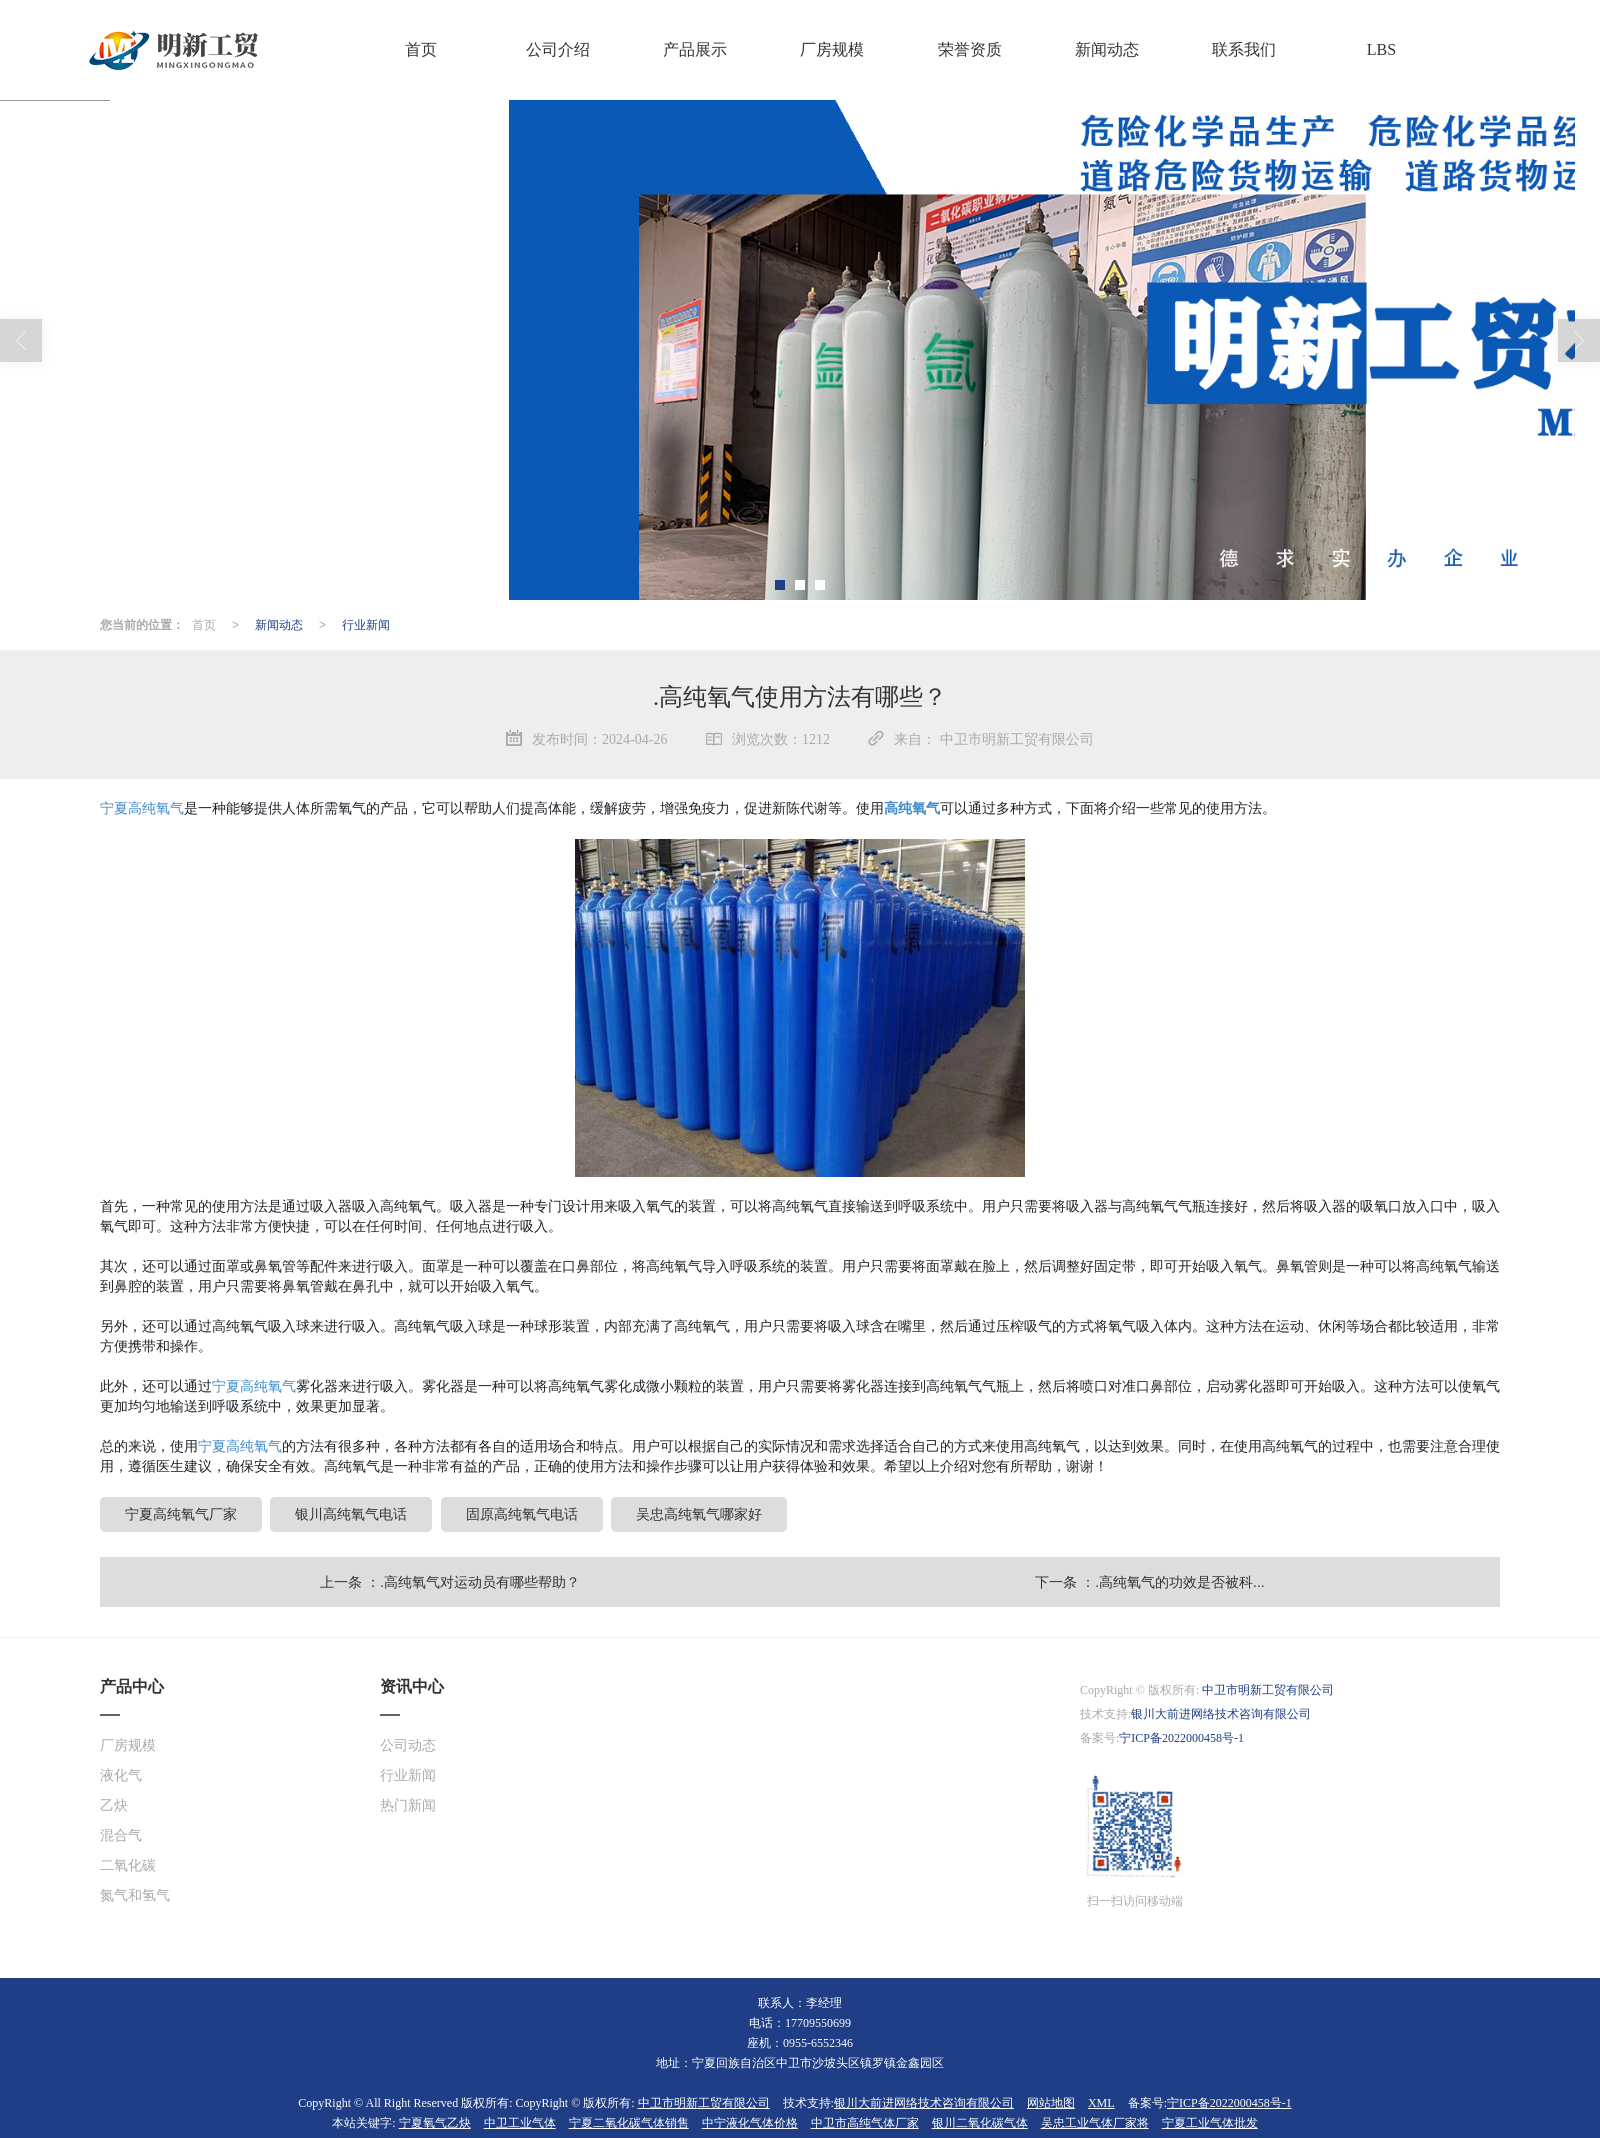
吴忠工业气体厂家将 (1095, 2122)
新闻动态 (279, 624)
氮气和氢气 (135, 1894)
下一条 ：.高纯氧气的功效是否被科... (1149, 1581)
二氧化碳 (128, 1864)
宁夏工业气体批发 (1210, 2122)
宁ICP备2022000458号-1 (1181, 1737)
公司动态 (408, 1744)
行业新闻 (366, 624)
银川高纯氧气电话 (351, 1513)
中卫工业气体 (520, 2122)
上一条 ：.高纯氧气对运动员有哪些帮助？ (450, 1581)
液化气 (121, 1774)
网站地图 (1051, 2102)
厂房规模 (128, 1744)
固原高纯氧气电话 (522, 1513)
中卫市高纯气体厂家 (865, 2122)
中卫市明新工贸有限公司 (1268, 1689)
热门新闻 (408, 1804)
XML (1101, 2102)
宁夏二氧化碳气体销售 (629, 2122)
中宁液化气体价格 (750, 2122)
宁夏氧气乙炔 (435, 2122)
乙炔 (114, 1804)
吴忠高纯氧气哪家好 (699, 1513)
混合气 (121, 1834)
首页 (204, 624)
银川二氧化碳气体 (980, 2122)
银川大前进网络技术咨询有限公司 (1221, 1713)
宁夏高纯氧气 (142, 807)
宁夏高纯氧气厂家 (181, 1513)
